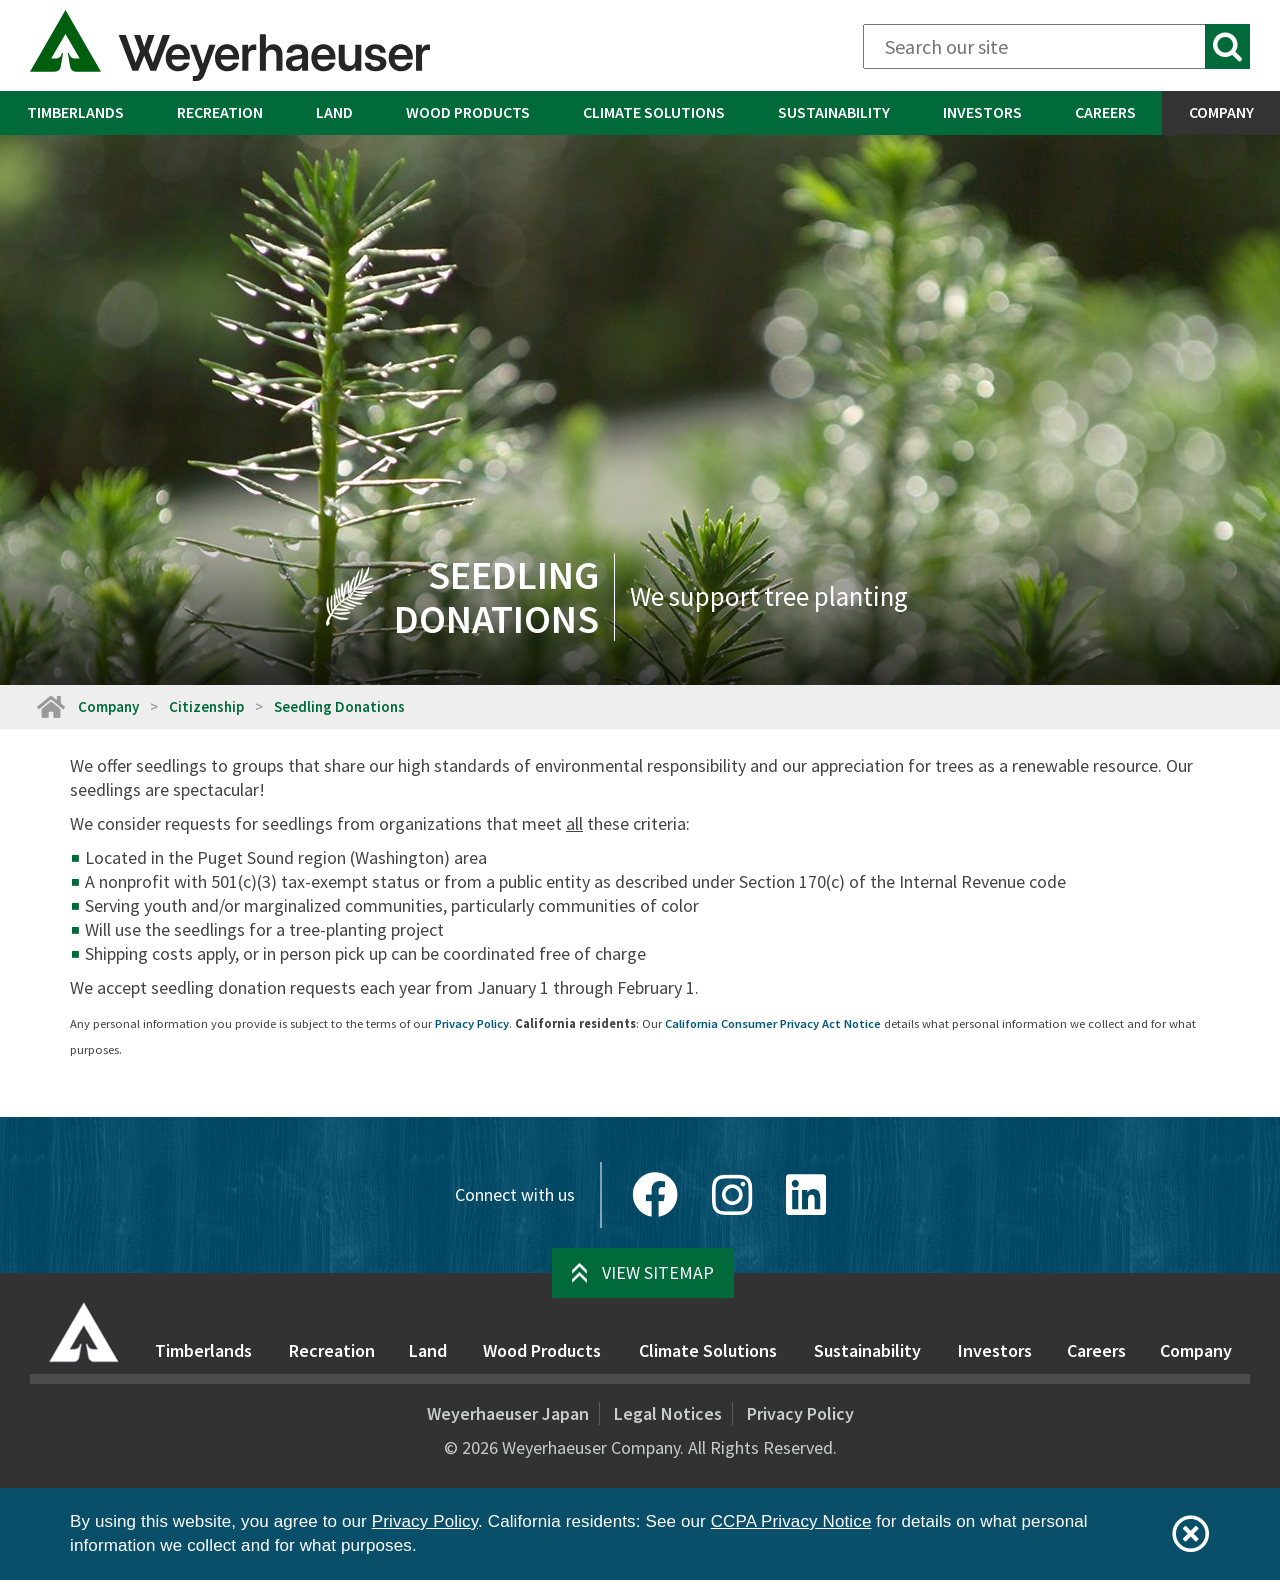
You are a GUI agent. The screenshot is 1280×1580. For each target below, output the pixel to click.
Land (334, 112)
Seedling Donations (339, 706)
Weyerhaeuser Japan (508, 1413)
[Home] (50, 706)
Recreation (220, 112)
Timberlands (75, 112)
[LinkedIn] (806, 1195)
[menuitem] (75, 113)
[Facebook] (655, 1195)
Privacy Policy (472, 1023)
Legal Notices (668, 1413)
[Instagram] (732, 1195)
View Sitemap (658, 1272)
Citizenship (206, 706)
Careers (1105, 112)
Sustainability (834, 112)
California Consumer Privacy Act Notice (773, 1023)
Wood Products (468, 112)
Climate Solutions (654, 112)
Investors (982, 112)
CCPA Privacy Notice (791, 1521)
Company (1221, 112)
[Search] (1056, 46)
